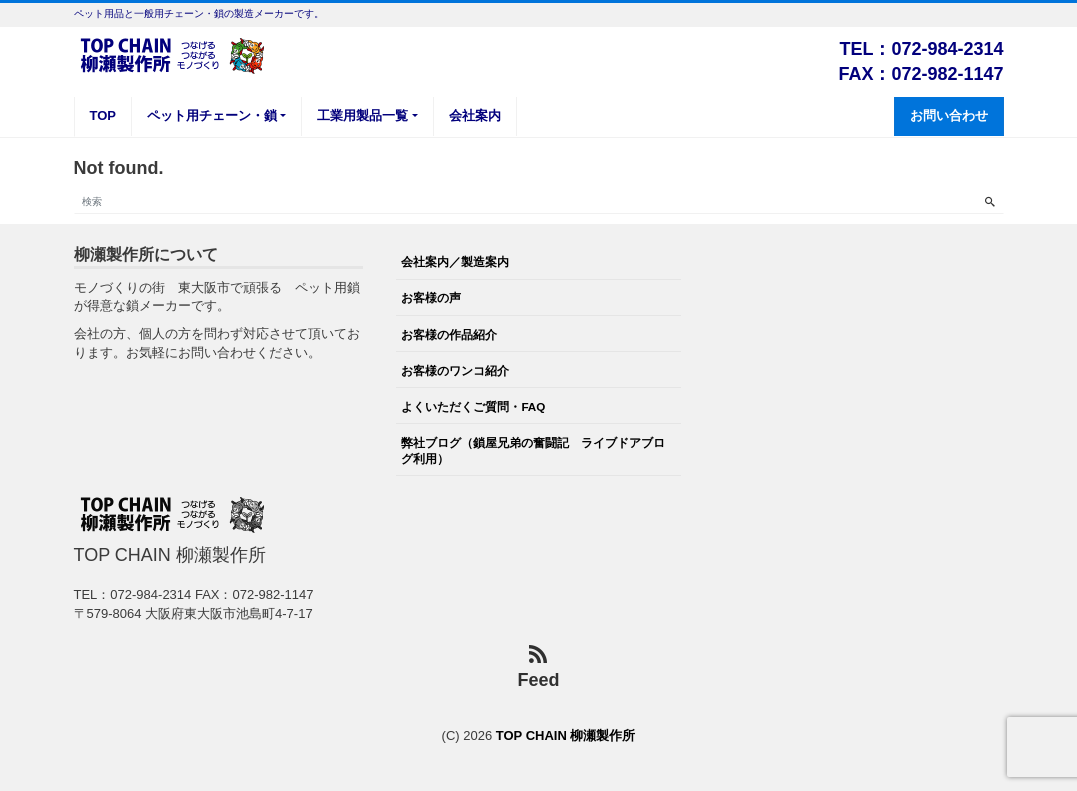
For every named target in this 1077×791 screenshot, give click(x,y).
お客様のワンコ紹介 (455, 370)
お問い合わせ (949, 115)
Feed (538, 667)
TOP (103, 115)
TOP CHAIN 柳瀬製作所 (566, 735)
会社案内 (475, 115)
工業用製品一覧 (362, 115)
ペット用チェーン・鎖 (212, 115)
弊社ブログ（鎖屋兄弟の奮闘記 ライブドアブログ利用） (533, 450)
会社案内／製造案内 (455, 261)
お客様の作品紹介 (449, 334)
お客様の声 (431, 297)
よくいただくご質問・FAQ (473, 406)
